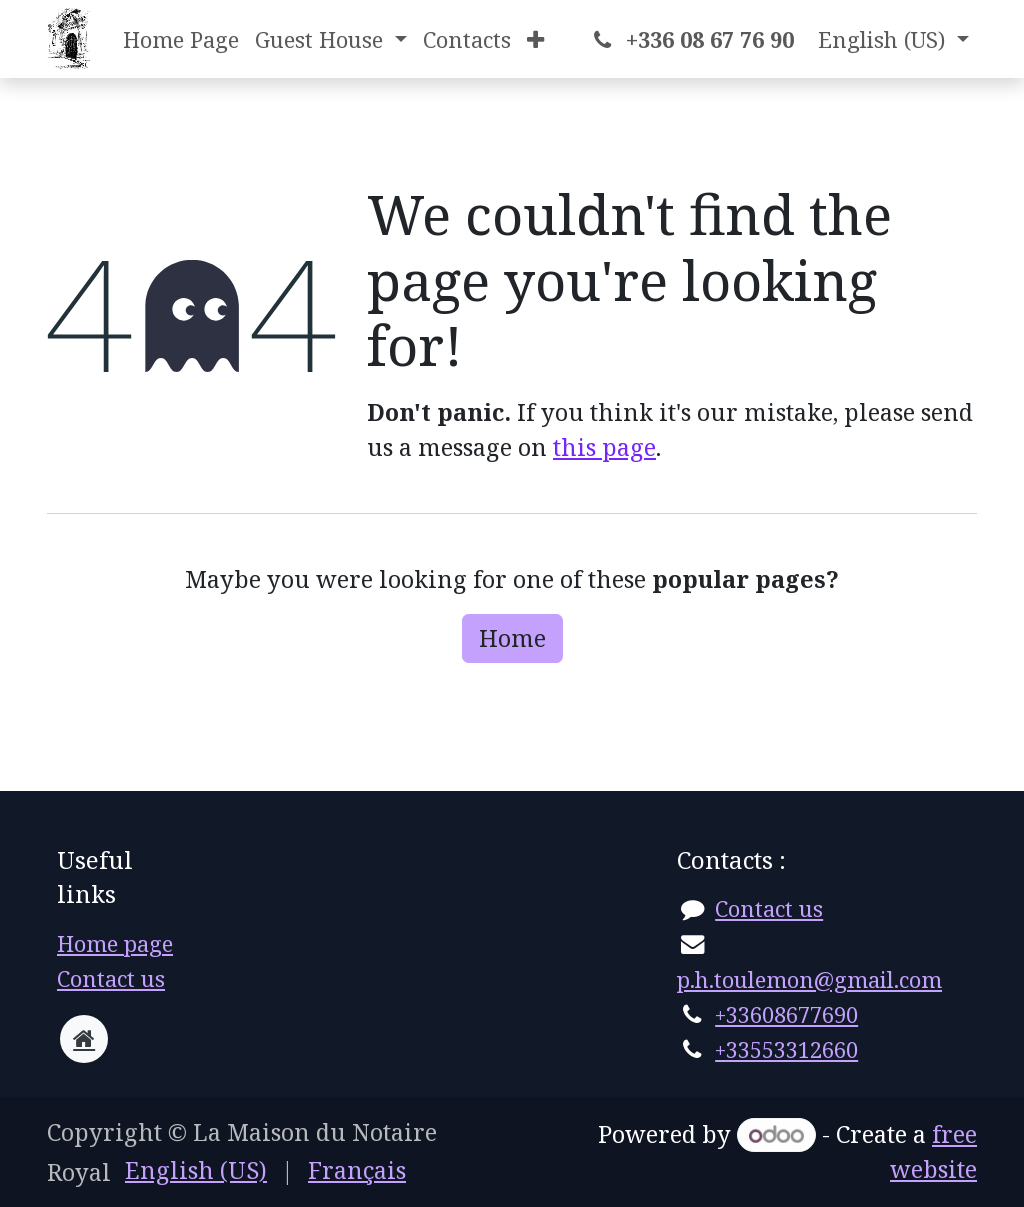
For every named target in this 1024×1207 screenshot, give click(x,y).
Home (512, 638)
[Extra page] (84, 1039)
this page (604, 447)
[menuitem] (181, 39)
